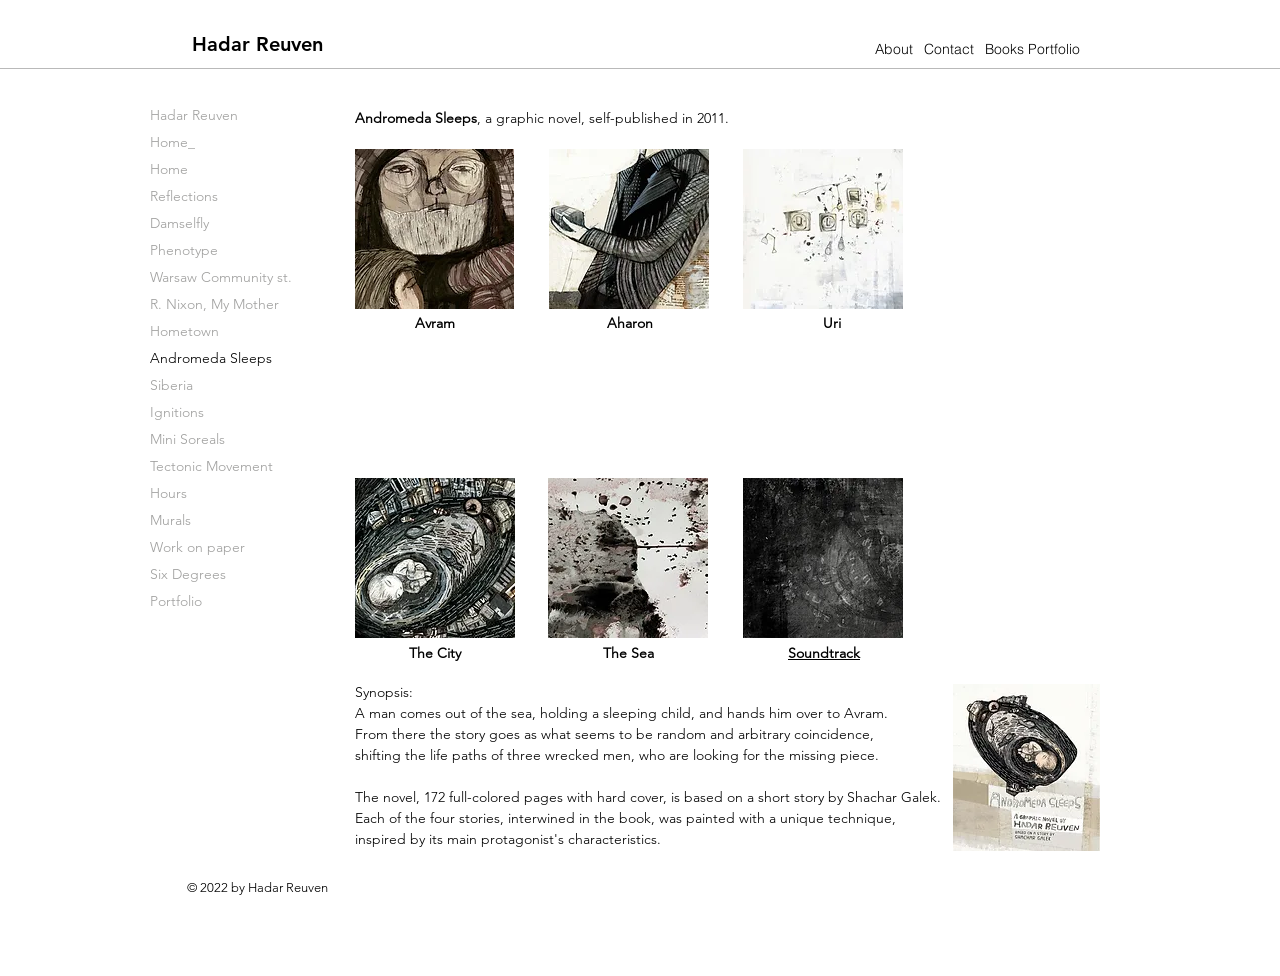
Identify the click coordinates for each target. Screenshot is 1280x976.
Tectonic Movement (211, 466)
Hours (168, 493)
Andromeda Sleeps (211, 358)
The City (435, 653)
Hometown (184, 331)
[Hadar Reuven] (257, 43)
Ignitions (177, 412)
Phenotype (184, 250)
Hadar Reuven (194, 115)
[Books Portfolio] (1032, 49)
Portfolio (176, 601)
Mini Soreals (187, 439)
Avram (435, 323)
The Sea (628, 653)
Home (169, 169)
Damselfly (179, 223)
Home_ (172, 142)
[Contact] (948, 49)
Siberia (171, 385)
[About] (893, 49)
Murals (170, 520)
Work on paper (197, 547)
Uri (832, 323)
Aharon (630, 323)
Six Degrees (188, 574)
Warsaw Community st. (221, 277)
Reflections (184, 196)
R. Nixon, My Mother (214, 304)
